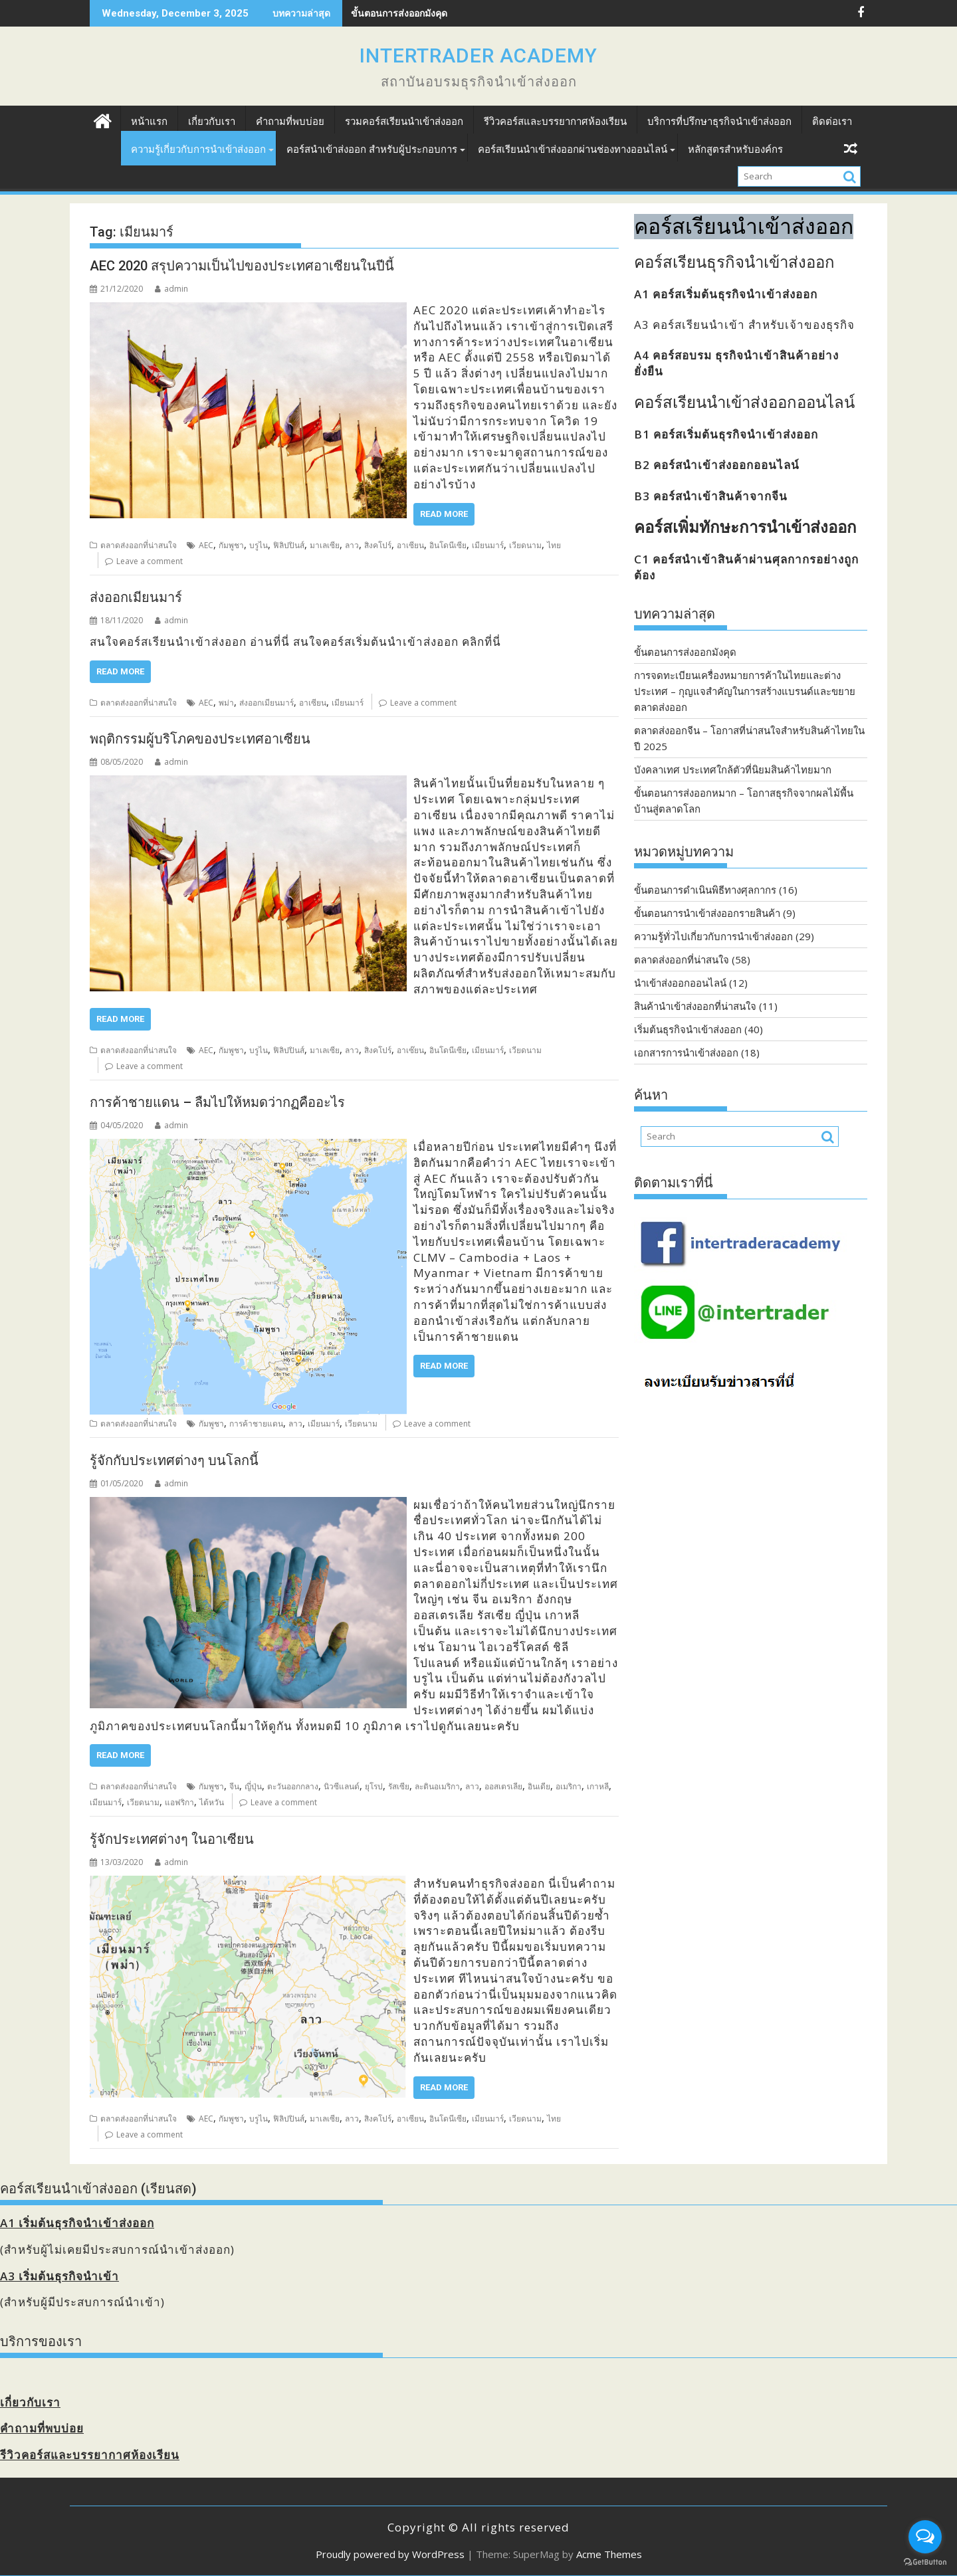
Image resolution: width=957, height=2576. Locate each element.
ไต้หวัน (211, 1802)
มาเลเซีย (325, 545)
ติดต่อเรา (832, 122)
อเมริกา (569, 1786)
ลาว (352, 545)
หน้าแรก (149, 122)
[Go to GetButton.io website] (925, 2562)
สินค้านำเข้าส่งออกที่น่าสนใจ (695, 1006)
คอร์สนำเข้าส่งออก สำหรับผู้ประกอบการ (371, 149)
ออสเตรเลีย (503, 1786)
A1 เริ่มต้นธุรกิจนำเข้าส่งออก (77, 2222)
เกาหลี (598, 1786)
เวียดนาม (525, 545)
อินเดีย (539, 1786)
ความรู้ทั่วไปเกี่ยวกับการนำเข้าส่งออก (713, 936)
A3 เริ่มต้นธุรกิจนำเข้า (59, 2276)
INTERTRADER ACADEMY (478, 55)
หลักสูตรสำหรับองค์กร (735, 149)
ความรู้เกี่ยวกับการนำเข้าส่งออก (198, 149)
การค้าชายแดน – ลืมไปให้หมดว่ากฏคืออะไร (217, 1102)
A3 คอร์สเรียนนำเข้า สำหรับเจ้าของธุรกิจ (744, 324)
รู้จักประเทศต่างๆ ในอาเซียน (172, 1839)
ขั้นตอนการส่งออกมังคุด (685, 651)
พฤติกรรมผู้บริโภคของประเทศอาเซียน (200, 739)
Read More (444, 514)
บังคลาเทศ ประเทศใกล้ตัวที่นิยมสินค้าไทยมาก (732, 769)
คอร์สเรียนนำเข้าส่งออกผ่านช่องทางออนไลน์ (572, 149)
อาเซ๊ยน (410, 1050)
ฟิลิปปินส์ (288, 545)
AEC (206, 545)
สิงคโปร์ (377, 545)
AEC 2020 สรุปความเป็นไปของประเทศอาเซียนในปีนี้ (242, 266)
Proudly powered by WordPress (390, 2554)
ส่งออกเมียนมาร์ (136, 597)
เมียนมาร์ (488, 545)
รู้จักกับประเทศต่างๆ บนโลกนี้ (174, 1460)
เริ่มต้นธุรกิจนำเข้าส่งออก (688, 1029)
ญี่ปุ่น (253, 1786)
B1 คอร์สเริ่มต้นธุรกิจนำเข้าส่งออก (726, 434)
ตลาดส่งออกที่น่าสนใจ (138, 545)
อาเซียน (410, 545)
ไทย (554, 545)
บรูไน (258, 545)
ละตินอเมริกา (437, 1786)
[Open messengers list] (925, 2536)
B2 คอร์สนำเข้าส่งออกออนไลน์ (716, 464)
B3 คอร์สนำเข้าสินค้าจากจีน (711, 496)
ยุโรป (374, 1786)
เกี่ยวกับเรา (211, 122)
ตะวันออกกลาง (292, 1786)
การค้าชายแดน (256, 1423)
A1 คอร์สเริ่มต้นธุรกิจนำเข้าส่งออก (725, 294)
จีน (234, 1786)
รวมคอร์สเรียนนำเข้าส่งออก (404, 122)
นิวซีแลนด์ (342, 1786)
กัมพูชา (231, 545)
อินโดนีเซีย (448, 545)
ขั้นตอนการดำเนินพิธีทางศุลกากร (705, 889)
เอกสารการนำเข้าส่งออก (686, 1052)
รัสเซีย (398, 1786)
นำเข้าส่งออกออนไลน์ (680, 982)
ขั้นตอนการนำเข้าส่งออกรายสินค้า (707, 913)
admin (171, 288)
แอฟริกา (179, 1802)
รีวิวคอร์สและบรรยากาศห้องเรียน (555, 122)
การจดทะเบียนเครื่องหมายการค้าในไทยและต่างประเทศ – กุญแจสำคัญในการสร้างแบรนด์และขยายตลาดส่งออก (744, 691)
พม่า (226, 702)
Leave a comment (149, 561)
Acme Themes (609, 2554)
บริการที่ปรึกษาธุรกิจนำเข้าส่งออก (719, 122)
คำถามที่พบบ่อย (290, 122)
